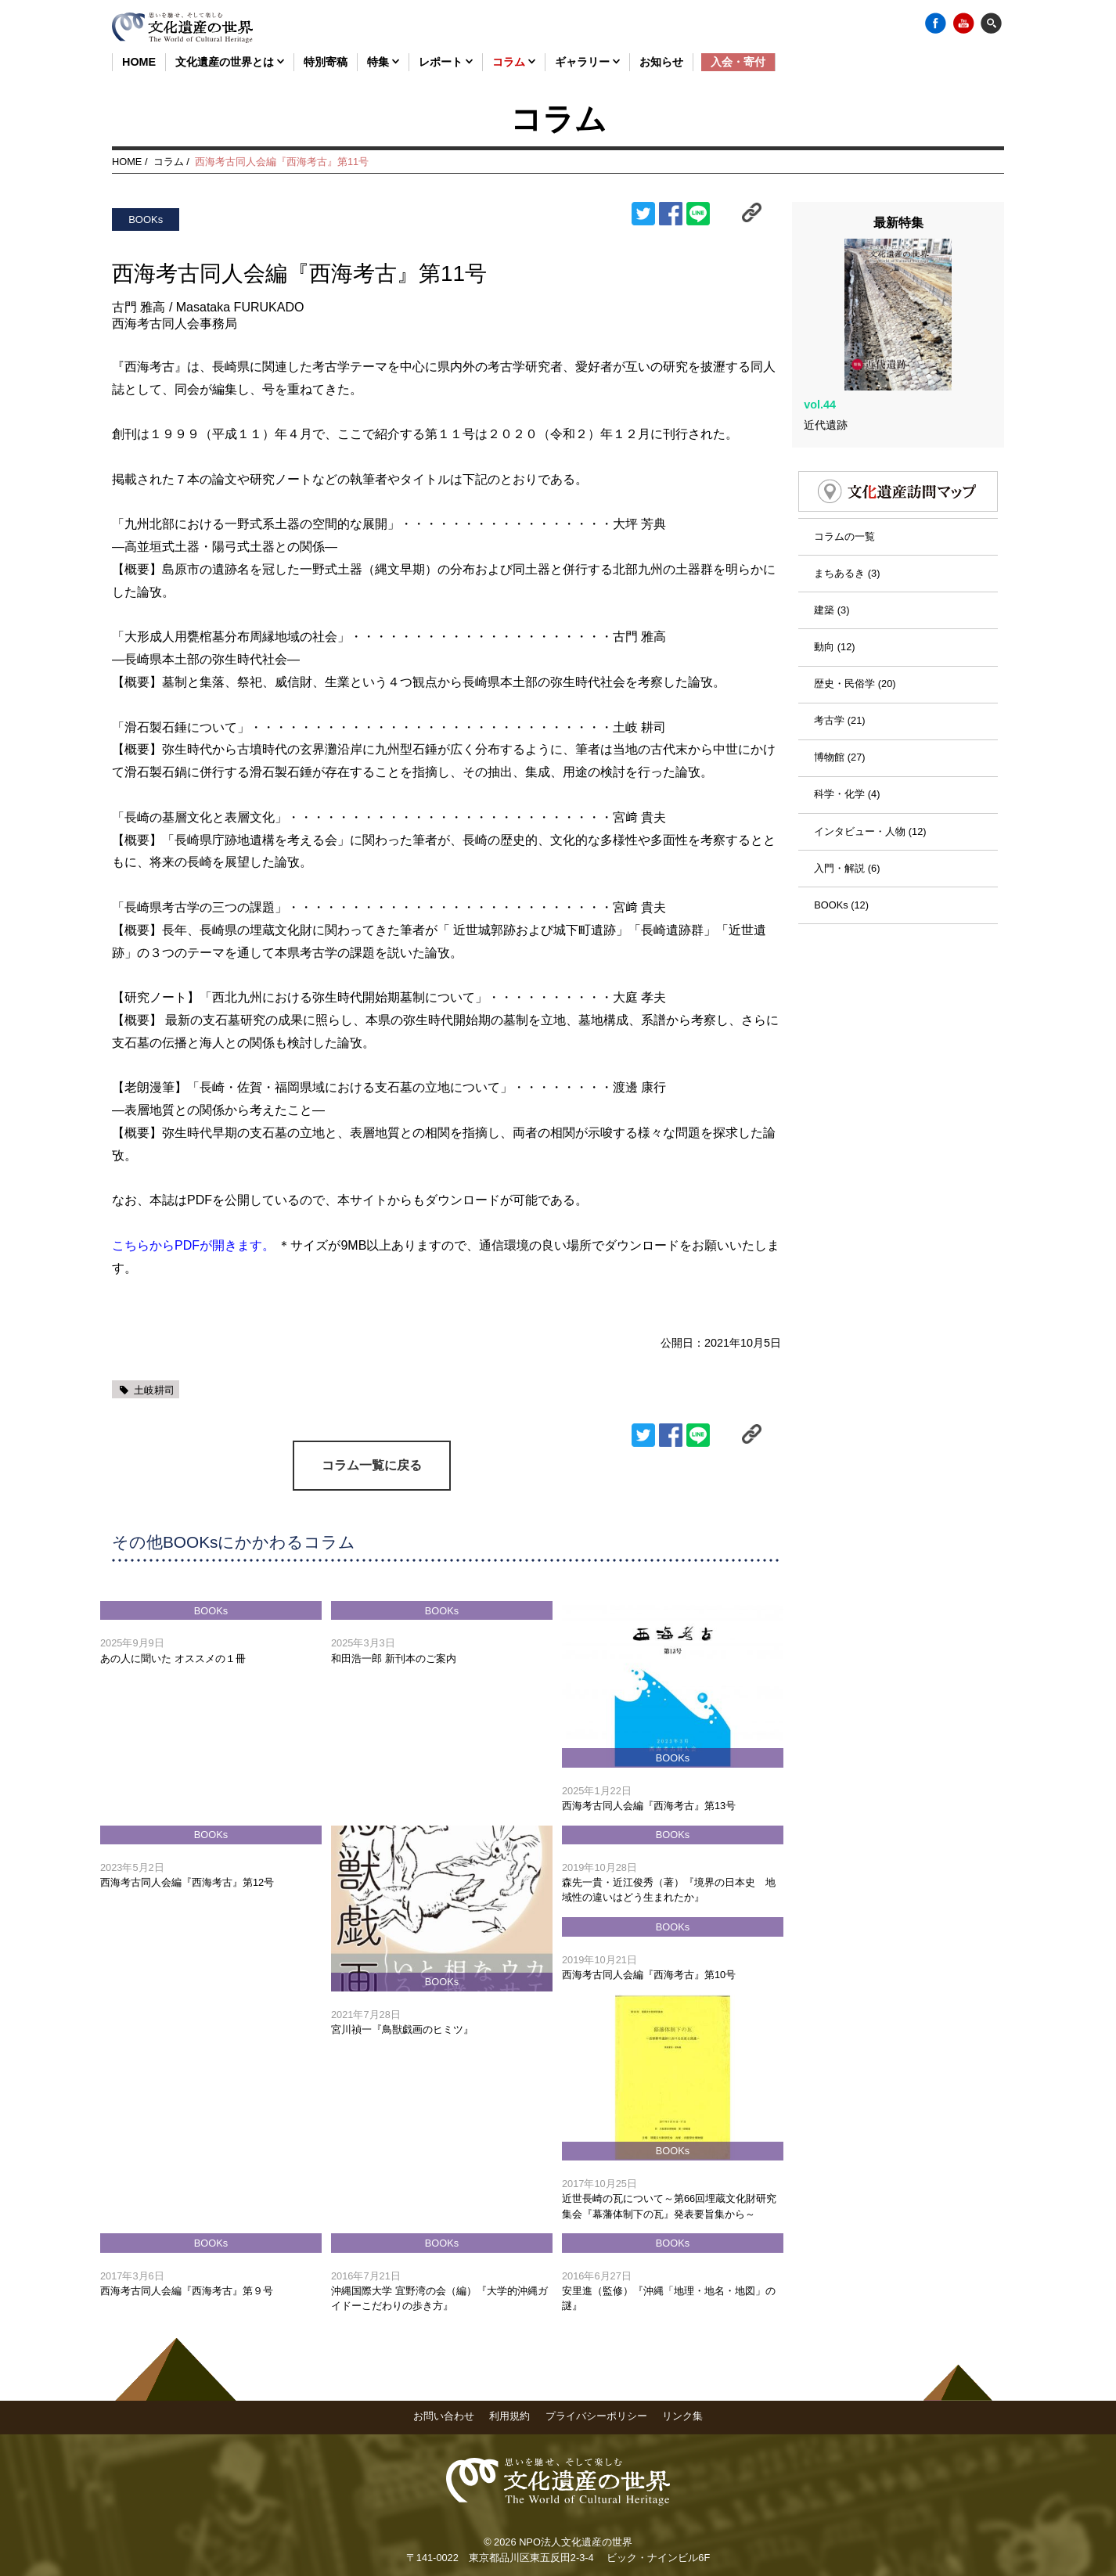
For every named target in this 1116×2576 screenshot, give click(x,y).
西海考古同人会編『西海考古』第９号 (186, 2290)
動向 (824, 618)
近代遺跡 (826, 396)
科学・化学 (839, 766)
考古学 (829, 691)
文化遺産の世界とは (229, 62)
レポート (446, 62)
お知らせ (661, 62)
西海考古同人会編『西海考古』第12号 (187, 1881)
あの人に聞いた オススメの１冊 (173, 1658)
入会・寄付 (738, 62)
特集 (383, 62)
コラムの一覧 (844, 507)
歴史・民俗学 (844, 654)
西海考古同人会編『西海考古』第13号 (649, 1805)
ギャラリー (587, 62)
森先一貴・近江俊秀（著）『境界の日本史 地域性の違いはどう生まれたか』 (669, 1889)
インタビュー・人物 (859, 802)
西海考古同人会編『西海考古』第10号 (649, 1974)
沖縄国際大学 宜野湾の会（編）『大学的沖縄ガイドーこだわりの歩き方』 (439, 2297)
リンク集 (682, 2415)
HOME (139, 62)
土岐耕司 (154, 1390)
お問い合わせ (443, 2415)
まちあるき (839, 544)
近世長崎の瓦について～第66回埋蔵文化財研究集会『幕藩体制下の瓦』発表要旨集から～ (669, 2206)
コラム (513, 62)
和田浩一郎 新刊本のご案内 (393, 1658)
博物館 (829, 728)
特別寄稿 (325, 62)
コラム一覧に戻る (372, 1464)
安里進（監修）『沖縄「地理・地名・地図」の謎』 (669, 2297)
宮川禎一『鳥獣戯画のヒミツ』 (402, 2029)
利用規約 (509, 2415)
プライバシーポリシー (596, 2415)
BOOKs (831, 876)
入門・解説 (839, 839)
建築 (824, 581)
